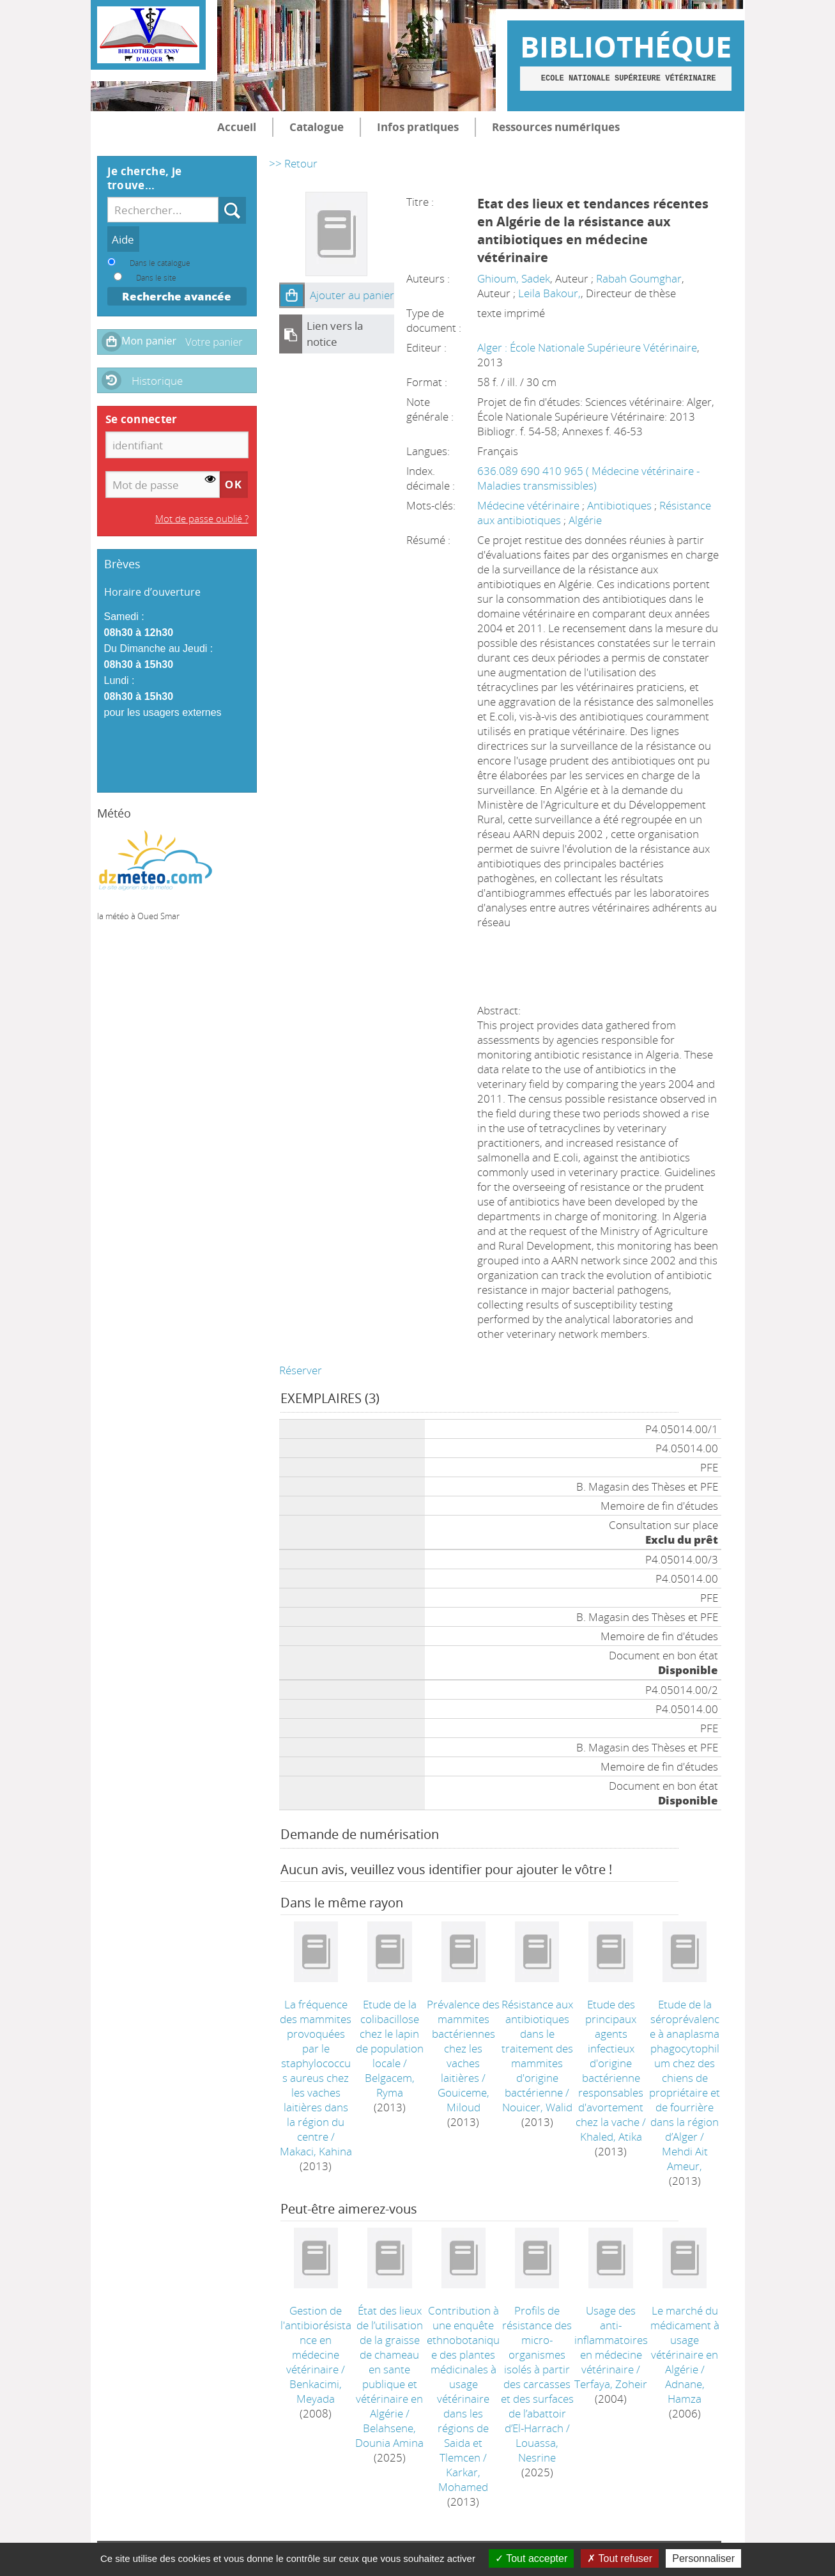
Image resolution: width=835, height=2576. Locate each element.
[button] (292, 295)
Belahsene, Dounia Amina (389, 2435)
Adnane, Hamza (685, 2391)
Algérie (585, 520)
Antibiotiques (620, 505)
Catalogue (316, 127)
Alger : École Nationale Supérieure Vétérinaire (587, 347)
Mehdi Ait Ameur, (685, 2158)
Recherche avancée (176, 296)
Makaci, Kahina (316, 2151)
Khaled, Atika (611, 2136)
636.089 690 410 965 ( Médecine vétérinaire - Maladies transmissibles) (588, 478)
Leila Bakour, (549, 293)
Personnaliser (703, 2558)
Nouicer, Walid (537, 2107)
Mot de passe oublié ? (202, 518)
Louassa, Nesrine (537, 2450)
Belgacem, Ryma (390, 2085)
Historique (157, 380)
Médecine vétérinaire (529, 505)
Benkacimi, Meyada (315, 2391)
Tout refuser (619, 2558)
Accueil (236, 127)
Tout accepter (531, 2558)
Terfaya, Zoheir (610, 2384)
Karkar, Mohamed (463, 2479)
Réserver (300, 1370)
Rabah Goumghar (639, 278)
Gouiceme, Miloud (463, 2099)
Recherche (218, 197)
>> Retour (293, 163)
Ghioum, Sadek (513, 278)
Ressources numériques (556, 127)
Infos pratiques (418, 127)
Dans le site (156, 277)
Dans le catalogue (160, 263)
